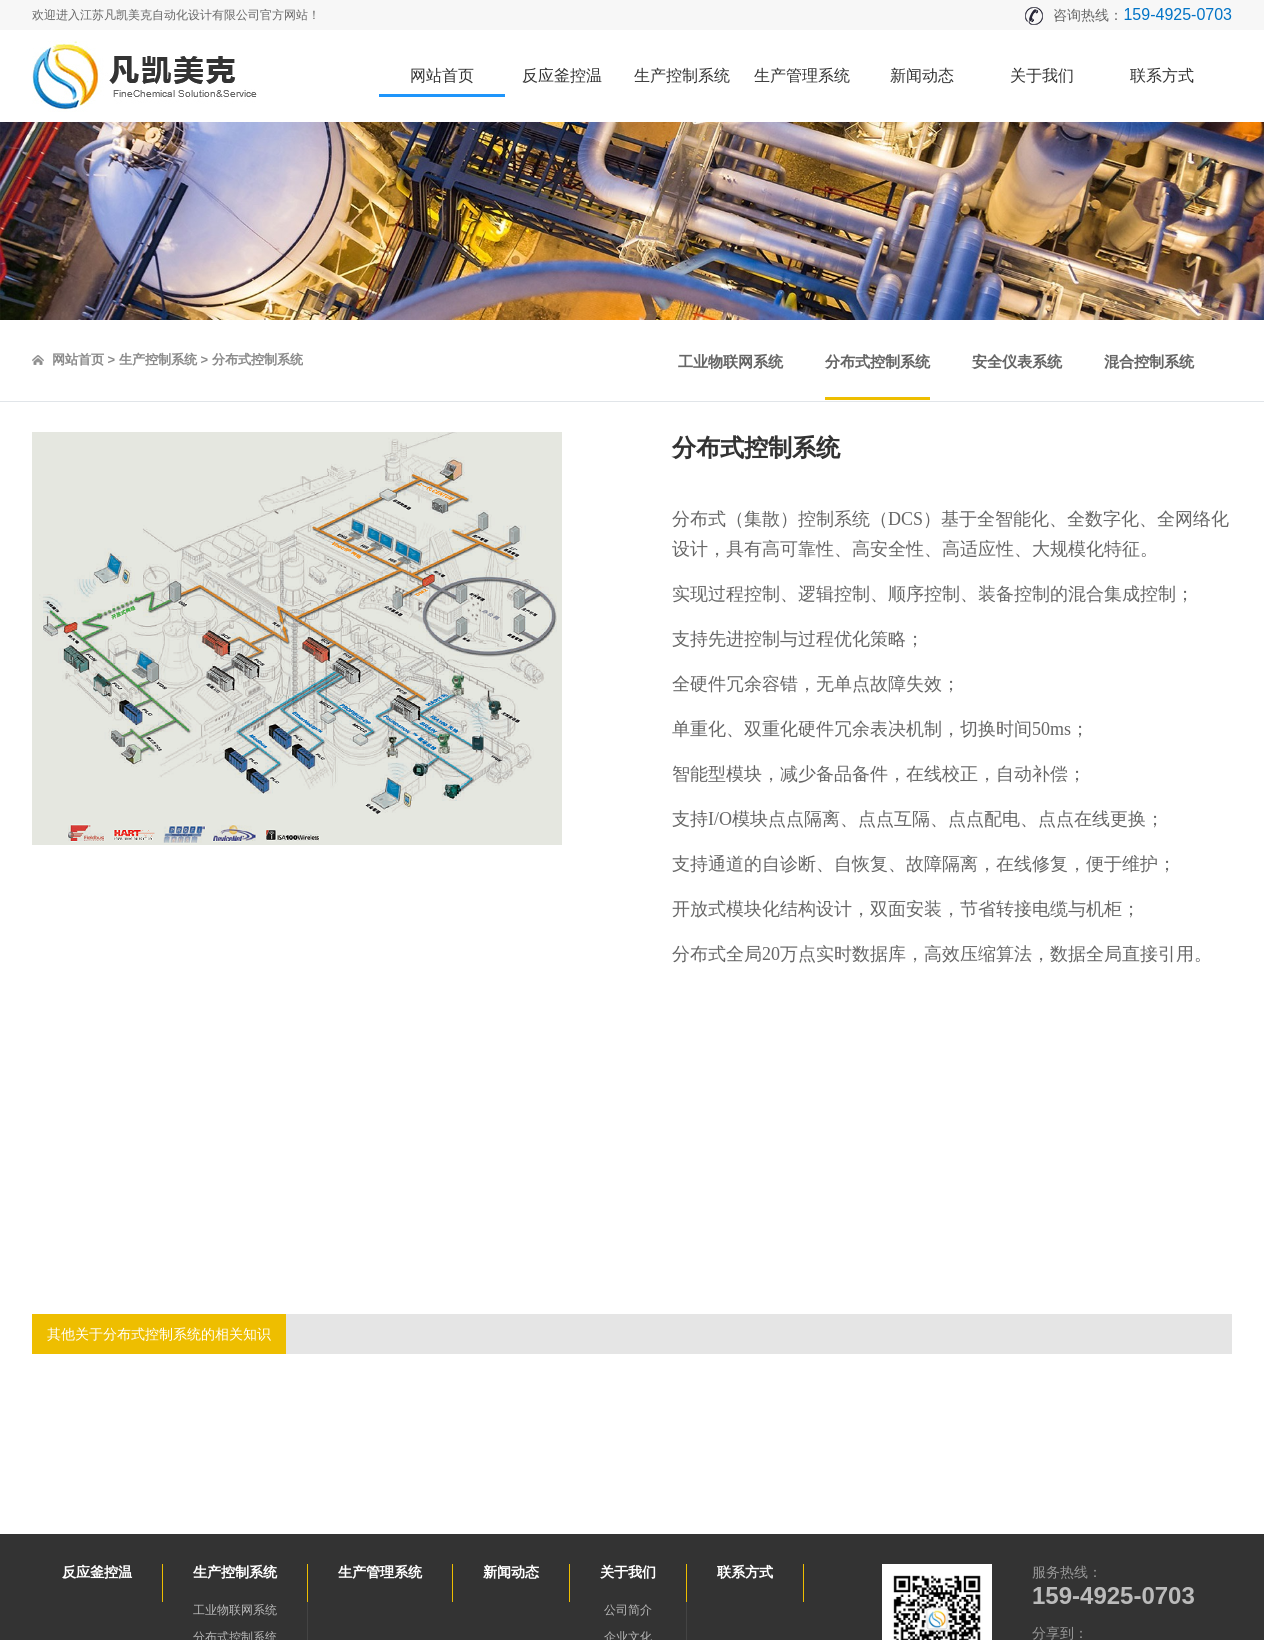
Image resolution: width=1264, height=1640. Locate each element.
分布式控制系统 (877, 361)
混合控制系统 (1149, 361)
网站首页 (442, 75)
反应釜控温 (562, 75)
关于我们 (1042, 75)
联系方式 (1162, 75)
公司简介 (628, 1610)
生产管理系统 (802, 75)
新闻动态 (922, 75)
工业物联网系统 (730, 361)
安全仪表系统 (1017, 361)
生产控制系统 (682, 75)
